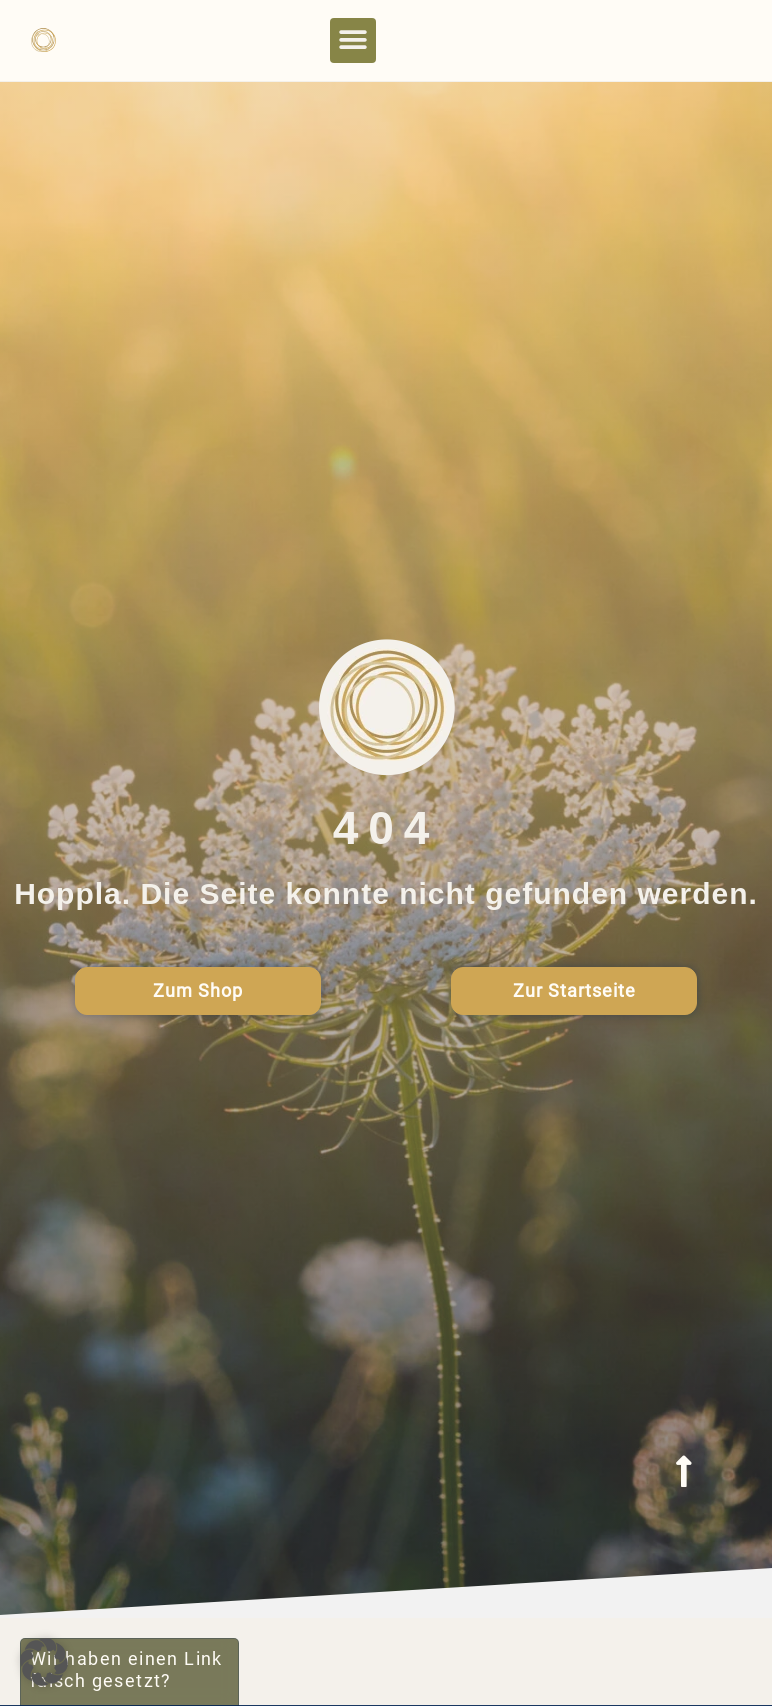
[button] (353, 40)
